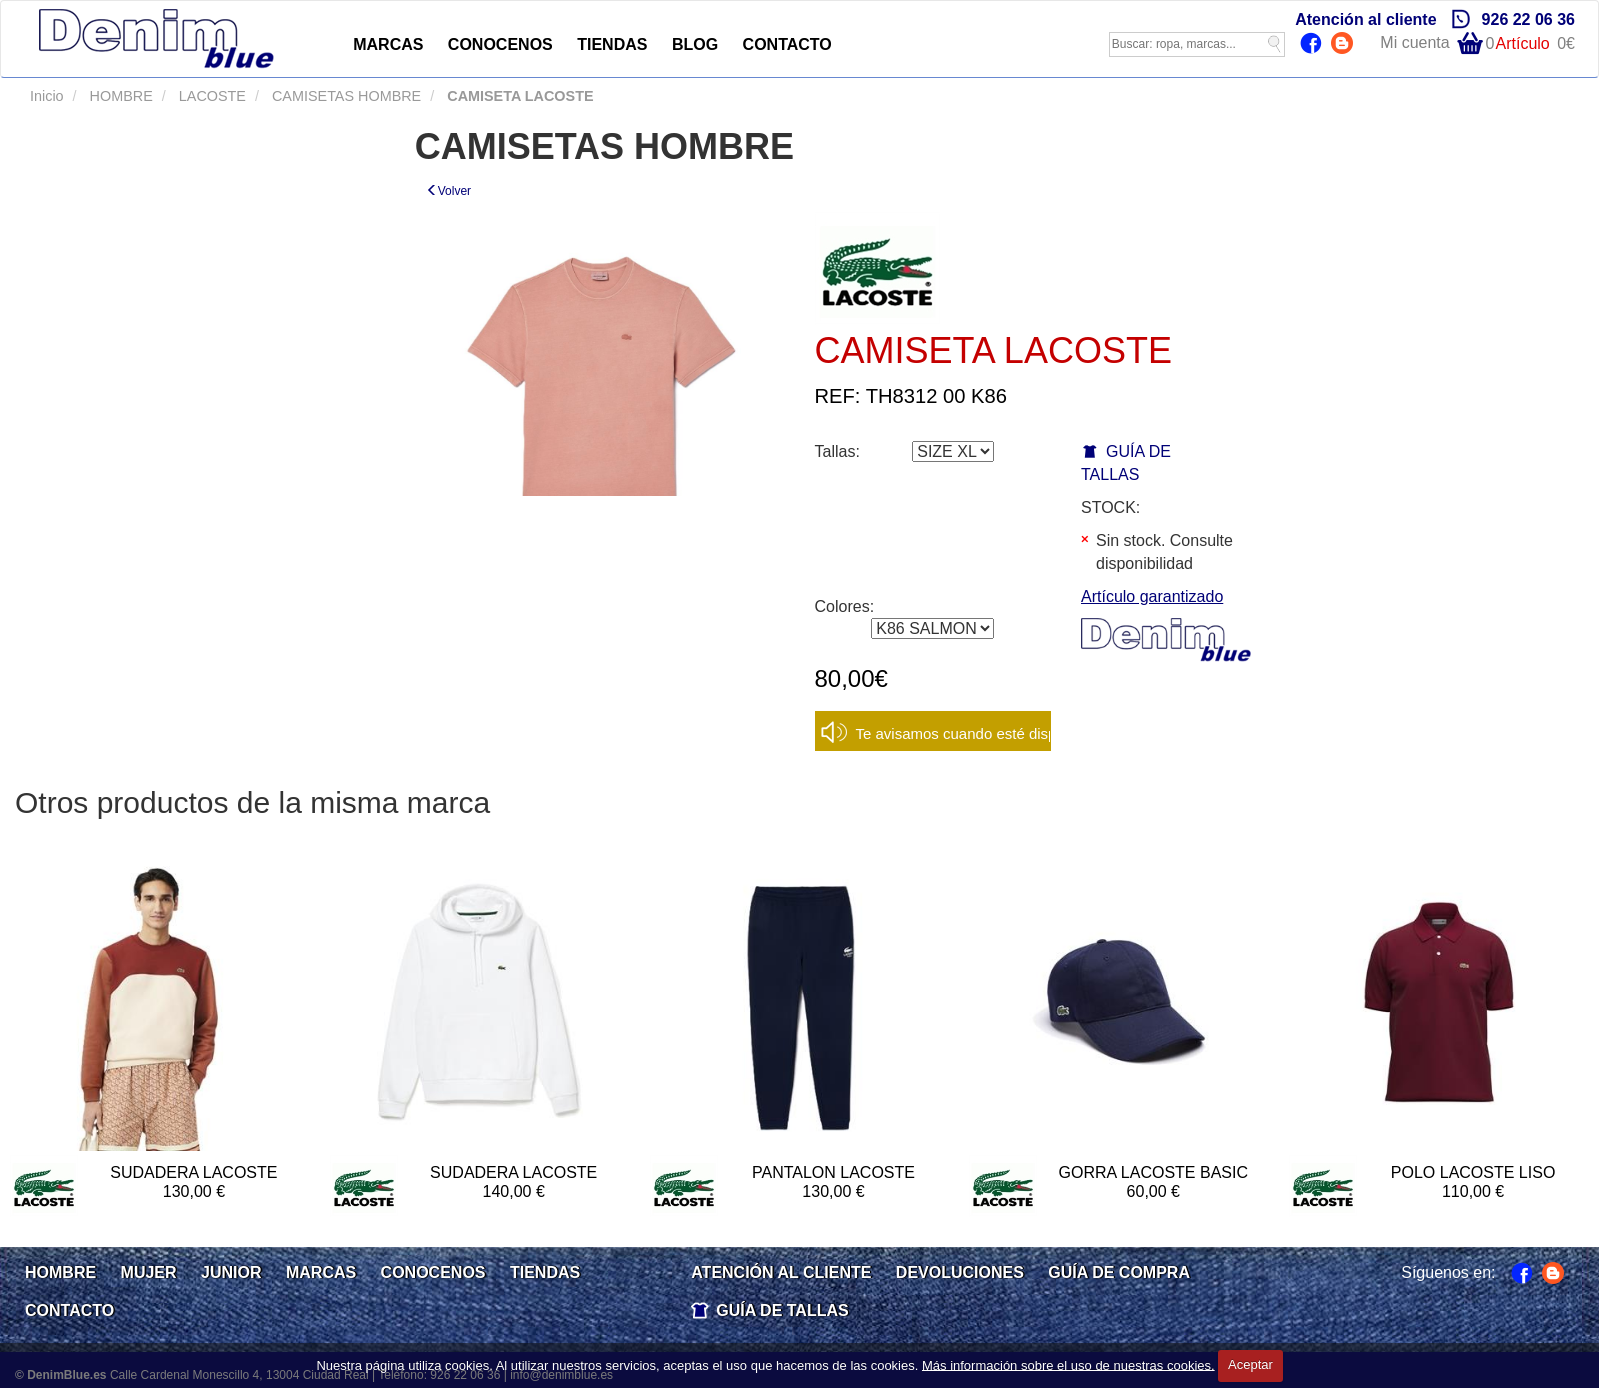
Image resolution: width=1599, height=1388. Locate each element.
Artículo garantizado (1152, 596)
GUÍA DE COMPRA (1119, 1272)
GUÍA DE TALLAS (782, 1310)
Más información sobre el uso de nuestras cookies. (1068, 1364)
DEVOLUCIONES (960, 1272)
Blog (1344, 45)
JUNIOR (231, 1272)
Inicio (47, 96)
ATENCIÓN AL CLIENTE (781, 1272)
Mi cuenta (1414, 42)
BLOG (695, 44)
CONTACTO (787, 44)
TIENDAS (612, 44)
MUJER (149, 1272)
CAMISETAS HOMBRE (344, 96)
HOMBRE (119, 96)
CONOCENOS (500, 44)
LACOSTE (210, 96)
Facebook (1313, 45)
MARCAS (388, 44)
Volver (448, 191)
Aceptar (1250, 1364)
